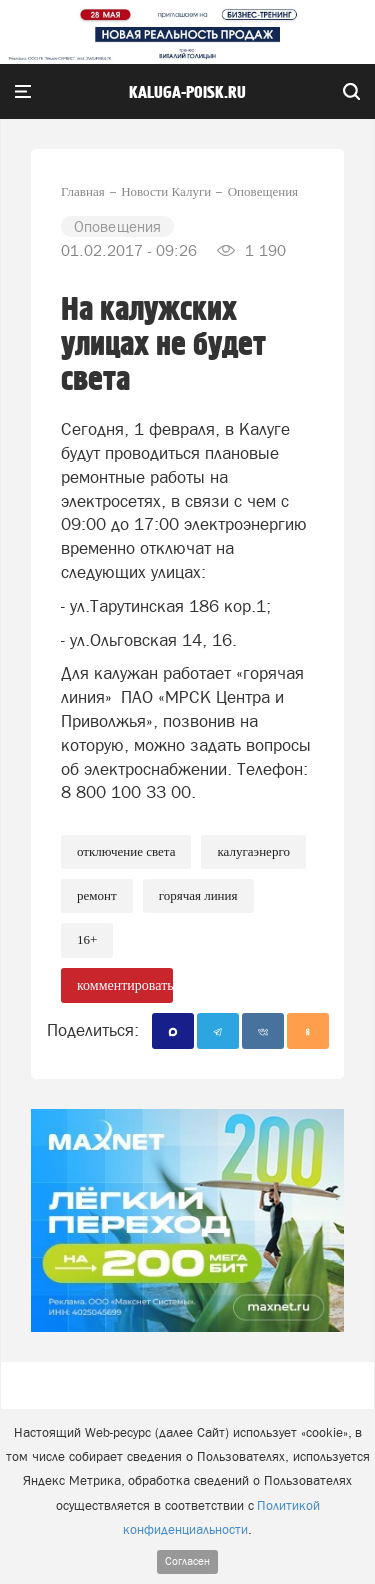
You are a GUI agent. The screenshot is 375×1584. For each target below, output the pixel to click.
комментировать (125, 985)
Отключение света (126, 851)
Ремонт (97, 895)
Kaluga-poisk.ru (187, 93)
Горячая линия (198, 895)
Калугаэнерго (253, 851)
